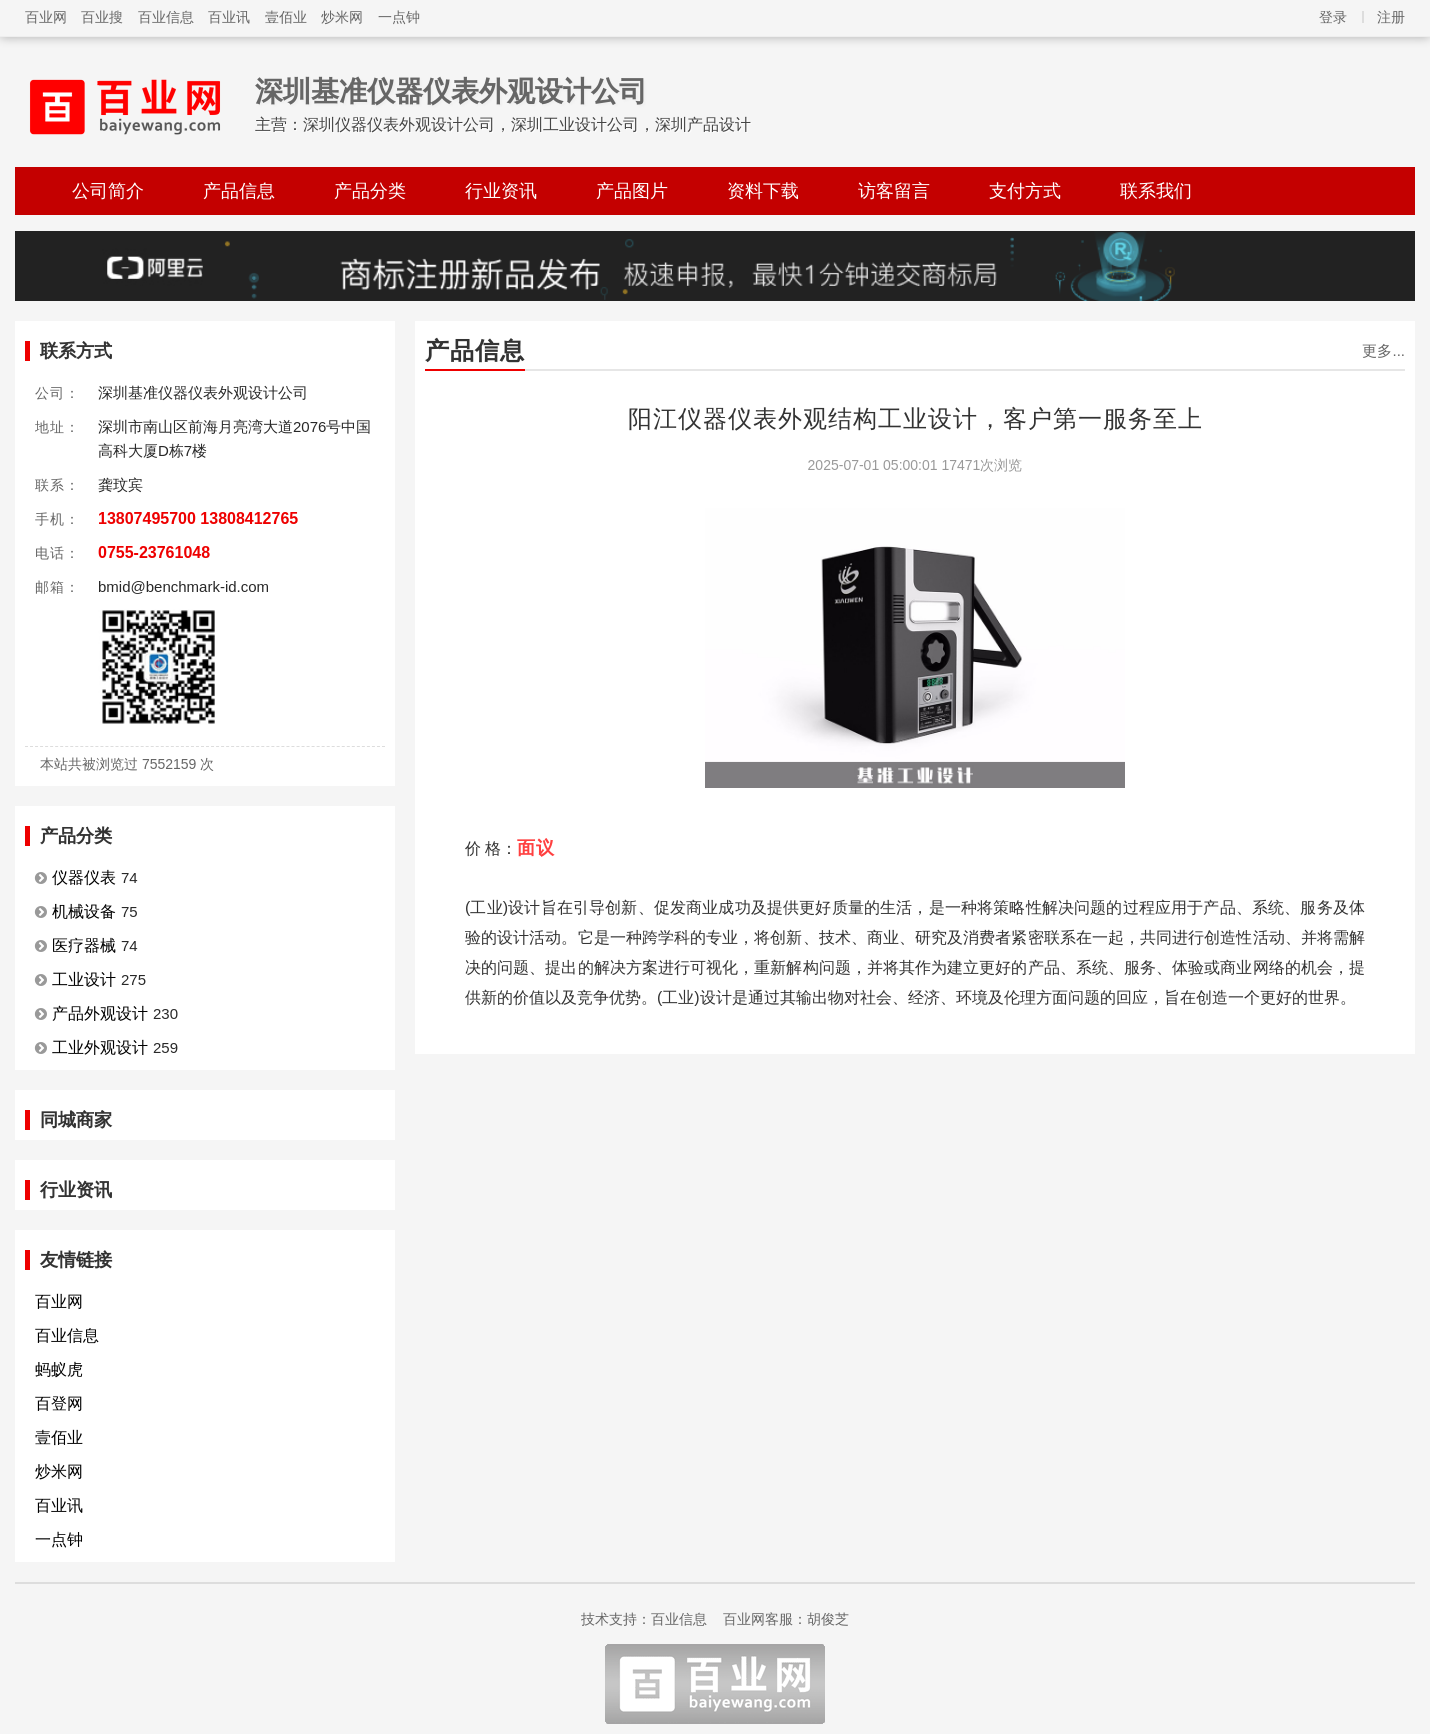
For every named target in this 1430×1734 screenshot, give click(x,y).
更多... (1383, 350)
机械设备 (84, 911)
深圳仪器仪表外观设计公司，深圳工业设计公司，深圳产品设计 (527, 124)
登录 (1333, 17)
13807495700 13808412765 (198, 518)
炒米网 (342, 17)
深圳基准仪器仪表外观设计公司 (451, 91)
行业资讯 (501, 191)
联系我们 (1156, 191)
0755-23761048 (154, 552)
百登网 (59, 1403)
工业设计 (84, 979)
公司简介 (108, 191)
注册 (1391, 17)
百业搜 (102, 17)
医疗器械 (84, 945)
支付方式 (1025, 191)
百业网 (46, 17)
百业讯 (229, 17)
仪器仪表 (84, 877)
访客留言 (894, 191)
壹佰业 (286, 17)
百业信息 (166, 17)
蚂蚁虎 (59, 1369)
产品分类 (370, 191)
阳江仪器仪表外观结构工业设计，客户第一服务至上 (915, 418)
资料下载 (763, 191)
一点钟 (399, 17)
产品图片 (632, 191)
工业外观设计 (100, 1047)
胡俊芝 (828, 1619)
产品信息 (239, 191)
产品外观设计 (100, 1013)
